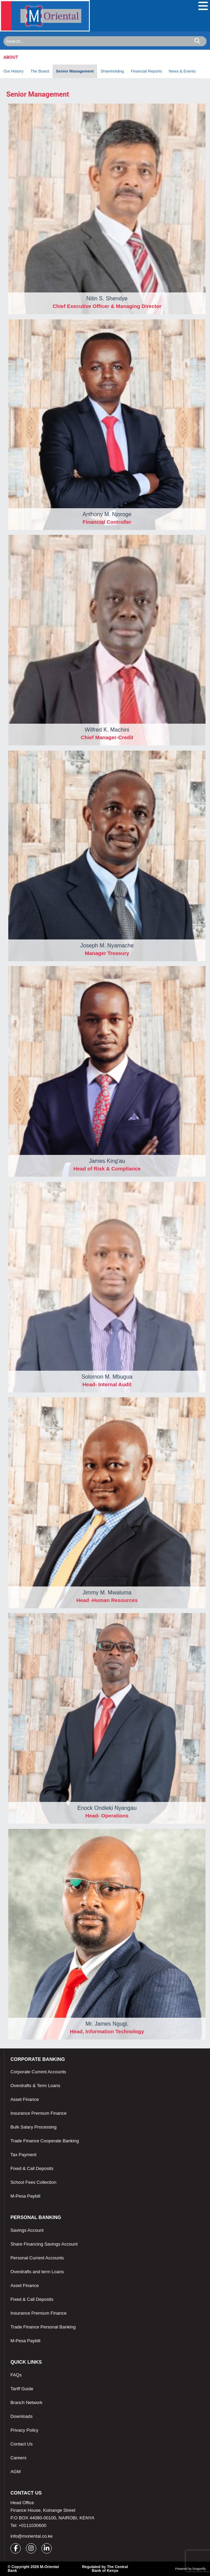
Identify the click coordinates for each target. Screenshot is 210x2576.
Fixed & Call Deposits (31, 2168)
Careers (18, 2457)
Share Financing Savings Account (43, 2244)
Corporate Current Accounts (38, 2071)
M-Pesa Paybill (25, 2196)
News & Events (182, 71)
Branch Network (26, 2402)
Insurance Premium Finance (38, 2113)
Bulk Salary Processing (33, 2127)
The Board (39, 71)
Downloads (21, 2416)
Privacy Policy (24, 2430)
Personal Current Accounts (37, 2257)
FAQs (16, 2374)
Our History (13, 71)
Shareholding (112, 71)
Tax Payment (23, 2154)
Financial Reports (146, 71)
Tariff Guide (21, 2388)
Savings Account (27, 2230)
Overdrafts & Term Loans (35, 2085)
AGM (15, 2471)
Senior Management (75, 71)
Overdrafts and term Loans (37, 2271)
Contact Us (21, 2444)
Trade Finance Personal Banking (43, 2326)
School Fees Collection (33, 2182)
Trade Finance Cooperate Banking (44, 2140)
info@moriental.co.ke (31, 2536)
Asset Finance (24, 2099)
